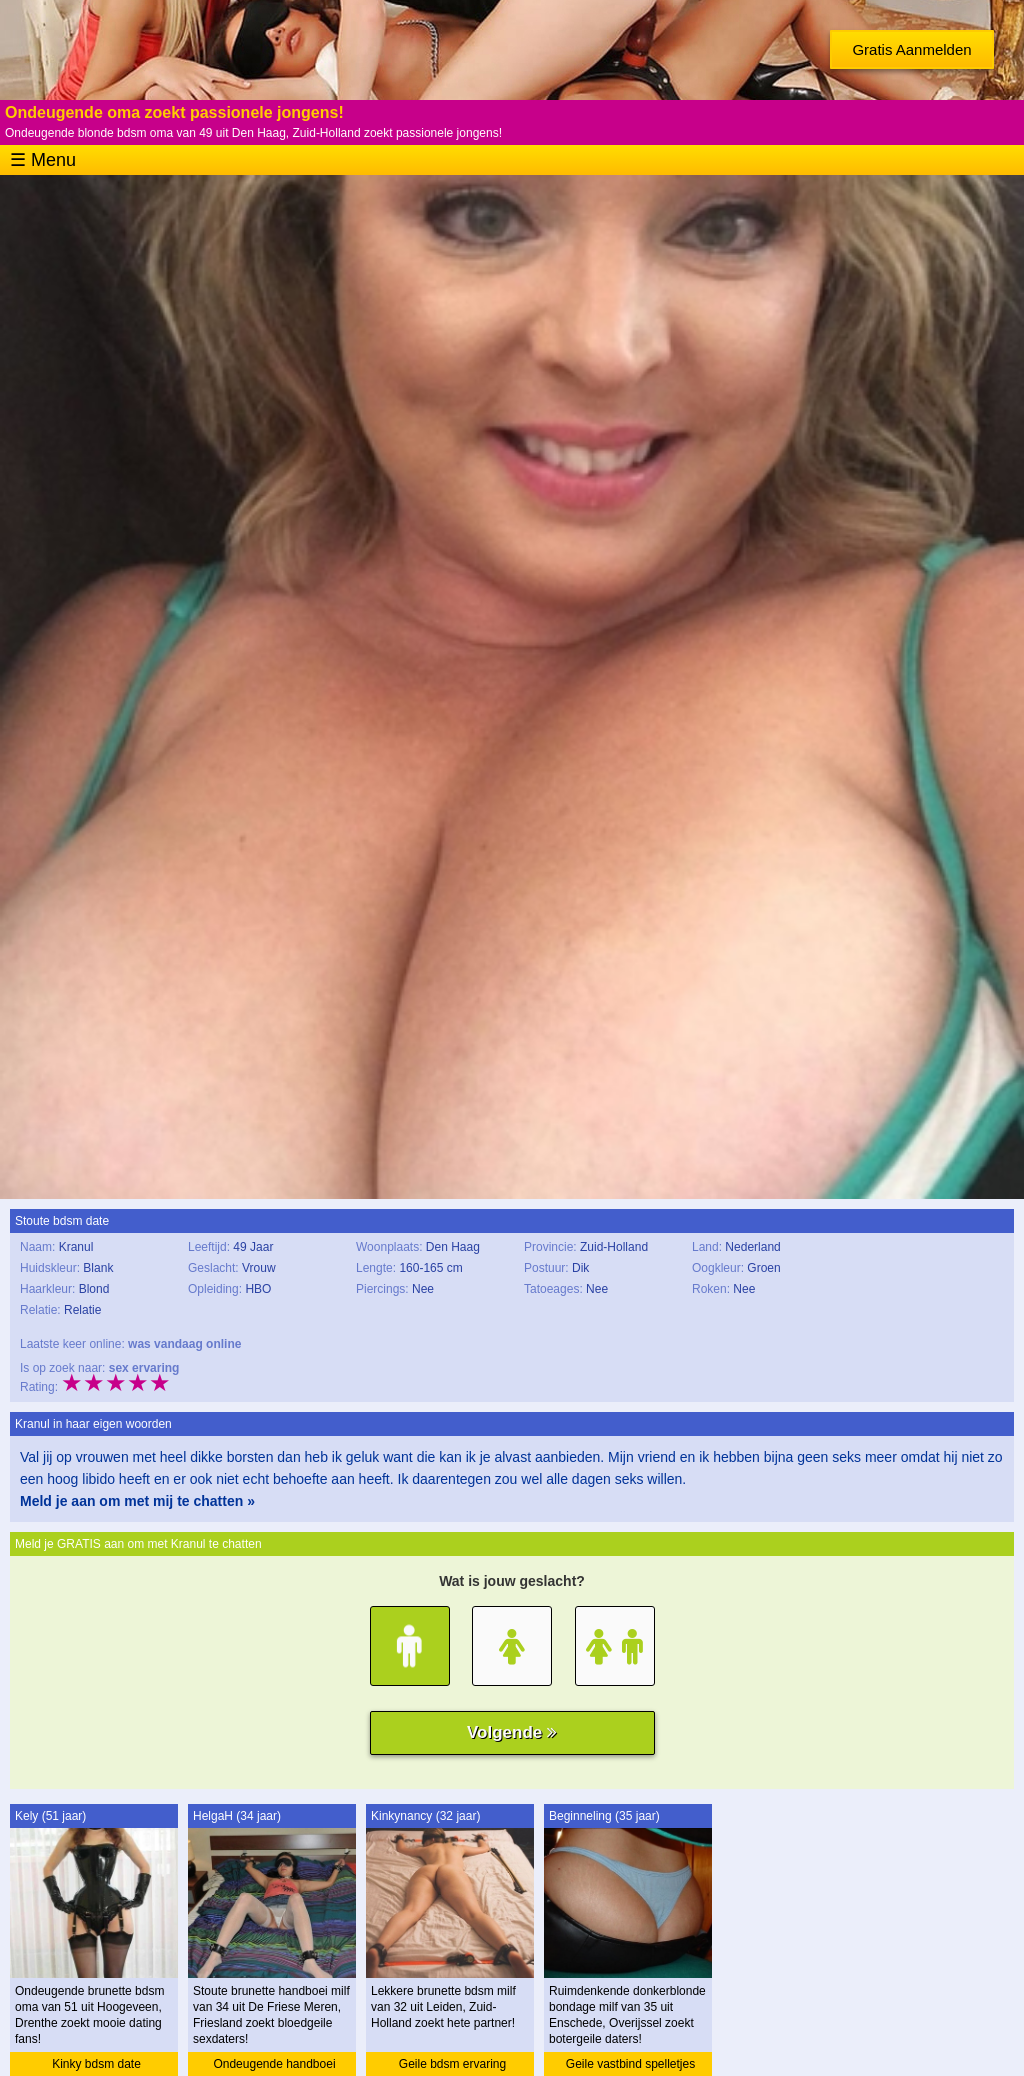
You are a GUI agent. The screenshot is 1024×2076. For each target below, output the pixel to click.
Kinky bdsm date (96, 2064)
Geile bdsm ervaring (452, 2064)
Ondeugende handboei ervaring (274, 2066)
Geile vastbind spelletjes (630, 2064)
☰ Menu (43, 160)
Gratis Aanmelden (911, 49)
